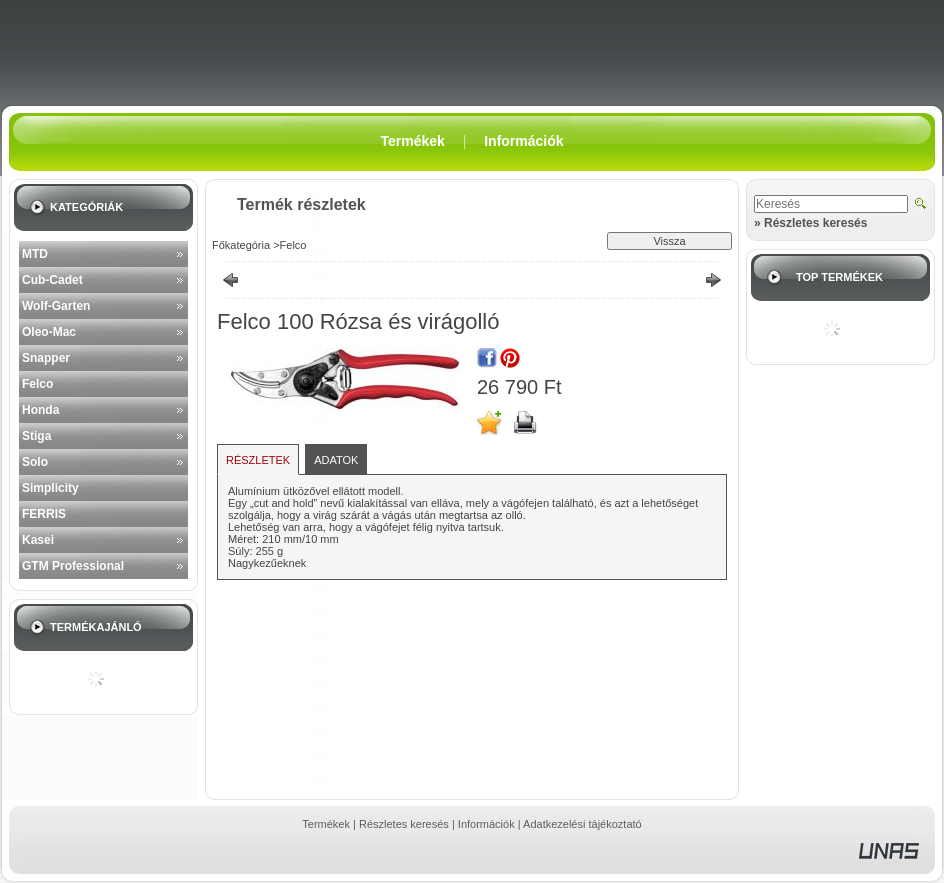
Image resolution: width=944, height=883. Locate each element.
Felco (37, 384)
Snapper (46, 358)
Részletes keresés (404, 824)
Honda (40, 410)
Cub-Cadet (52, 280)
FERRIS (44, 514)
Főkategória (241, 245)
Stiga (36, 436)
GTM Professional (73, 566)
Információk (486, 824)
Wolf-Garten (56, 306)
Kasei (38, 540)
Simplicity (50, 488)
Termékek (326, 824)
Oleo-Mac (49, 332)
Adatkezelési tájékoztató (582, 824)
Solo (35, 462)
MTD (35, 254)
